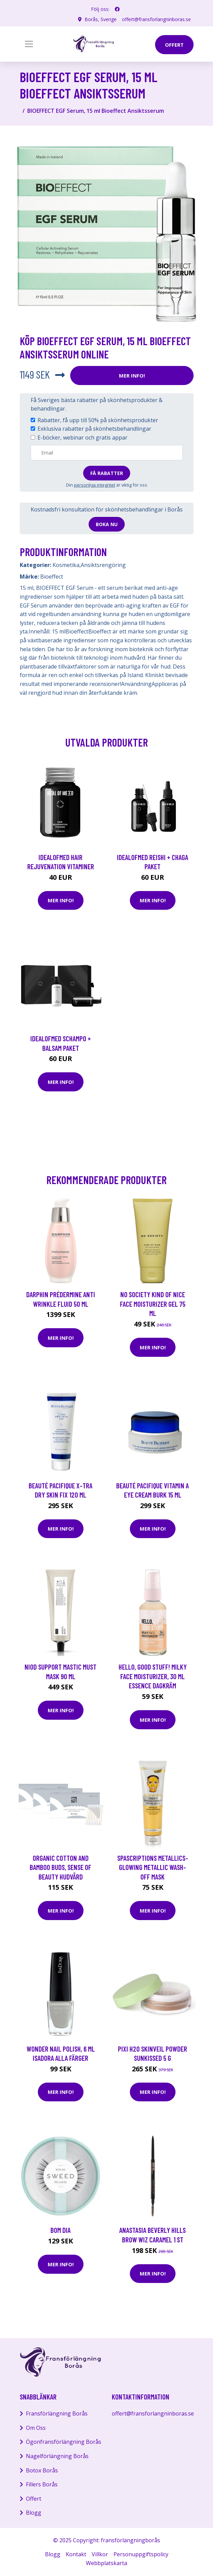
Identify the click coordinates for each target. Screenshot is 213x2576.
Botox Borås (42, 2470)
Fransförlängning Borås (57, 2413)
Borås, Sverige (101, 19)
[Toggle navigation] (29, 43)
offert (174, 44)
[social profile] (117, 9)
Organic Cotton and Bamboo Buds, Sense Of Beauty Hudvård (60, 1867)
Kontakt (76, 2554)
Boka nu (107, 524)
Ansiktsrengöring (103, 565)
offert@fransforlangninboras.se (156, 19)
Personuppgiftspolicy (140, 2554)
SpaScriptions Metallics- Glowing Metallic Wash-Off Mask (152, 1867)
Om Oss (36, 2428)
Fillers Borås (42, 2484)
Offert (33, 2498)
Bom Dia (60, 2230)
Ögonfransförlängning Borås (63, 2441)
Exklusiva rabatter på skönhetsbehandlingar (94, 428)
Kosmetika (65, 565)
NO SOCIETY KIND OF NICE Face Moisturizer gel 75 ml (152, 1303)
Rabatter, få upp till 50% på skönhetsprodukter (97, 420)
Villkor (100, 2554)
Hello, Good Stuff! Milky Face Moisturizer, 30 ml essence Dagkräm (153, 1676)
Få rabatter (106, 473)
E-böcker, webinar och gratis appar (82, 437)
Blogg (33, 2512)
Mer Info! (132, 375)
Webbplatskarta (106, 2563)
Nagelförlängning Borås (57, 2456)
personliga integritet (94, 485)
